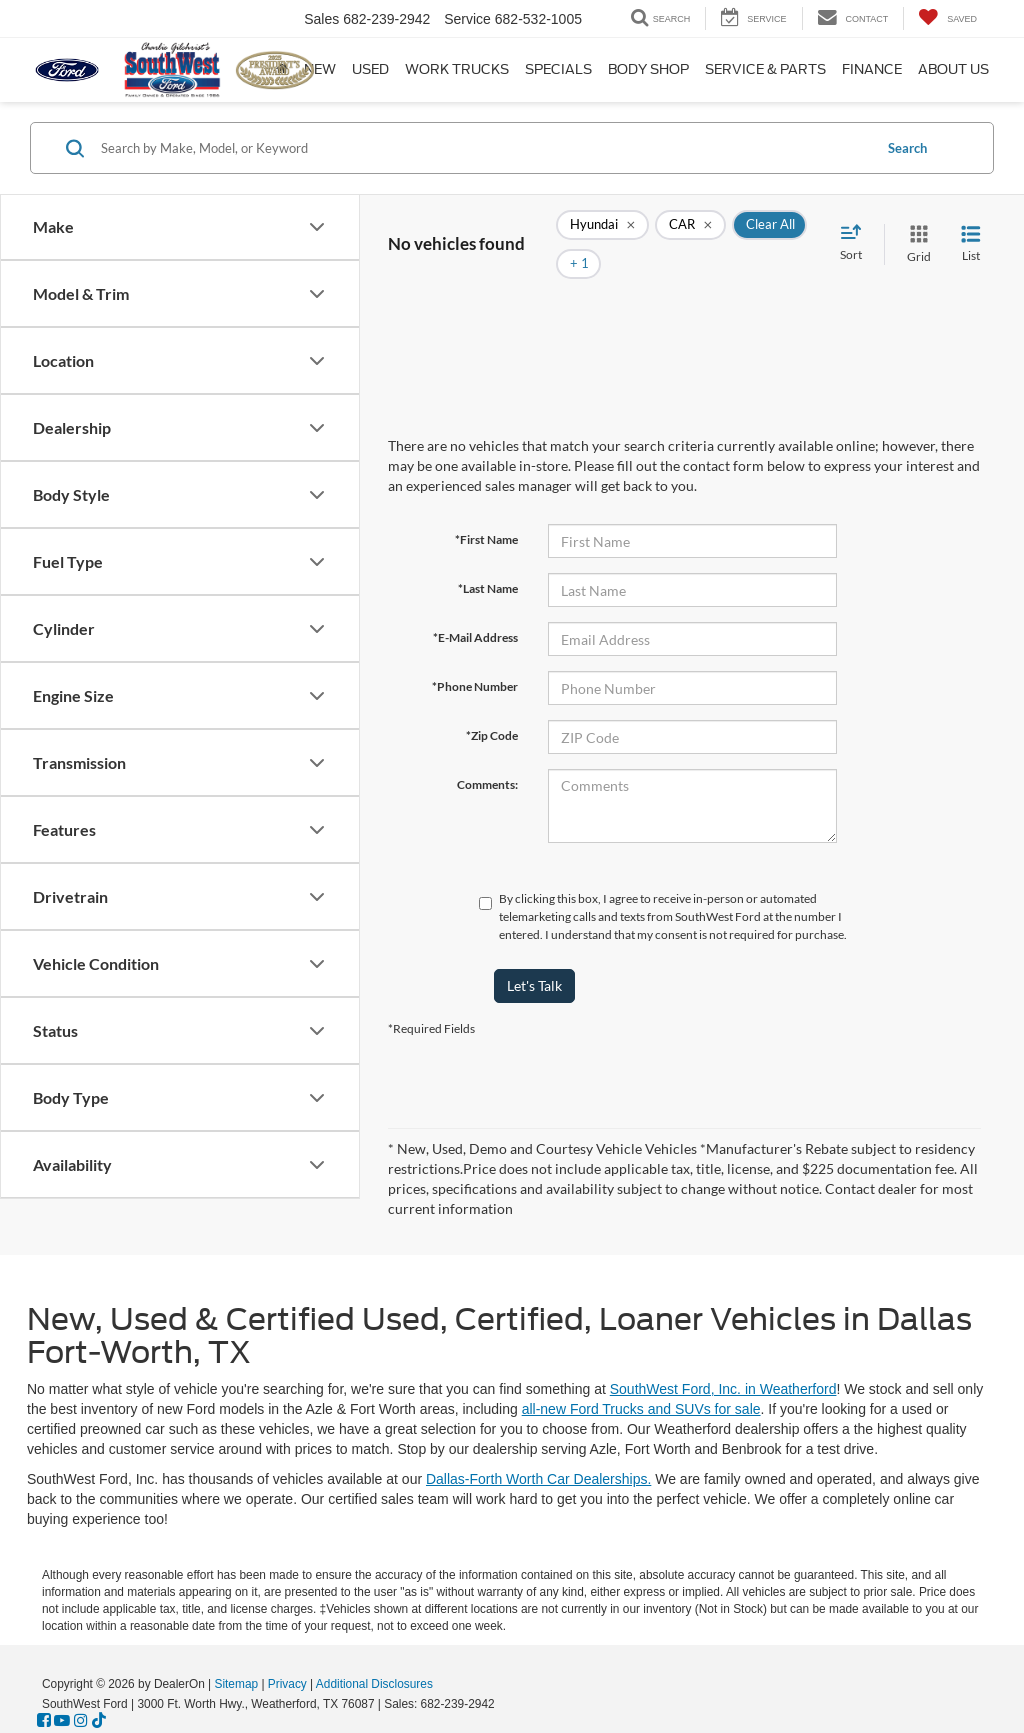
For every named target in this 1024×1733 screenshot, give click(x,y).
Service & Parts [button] (765, 69)
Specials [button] (558, 69)
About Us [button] (953, 69)
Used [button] (370, 69)
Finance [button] (872, 69)
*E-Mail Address (475, 607)
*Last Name (488, 558)
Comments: (487, 754)
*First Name (486, 509)
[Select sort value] (857, 229)
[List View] (971, 229)
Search (907, 148)
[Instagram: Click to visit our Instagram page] (81, 1721)
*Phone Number (475, 656)
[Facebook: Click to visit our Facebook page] (44, 1721)
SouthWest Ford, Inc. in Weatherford (723, 1389)
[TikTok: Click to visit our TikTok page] (99, 1721)
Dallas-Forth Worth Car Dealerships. (538, 1479)
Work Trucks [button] (457, 69)
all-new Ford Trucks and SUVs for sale (641, 1409)
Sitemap (236, 1684)
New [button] (320, 69)
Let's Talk (534, 955)
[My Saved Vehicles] (947, 18)
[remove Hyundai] (602, 230)
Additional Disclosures (374, 1684)
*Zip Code (492, 705)
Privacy (287, 1684)
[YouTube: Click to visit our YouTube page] (62, 1721)
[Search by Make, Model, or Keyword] (483, 148)
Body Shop (648, 69)
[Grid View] (915, 229)
